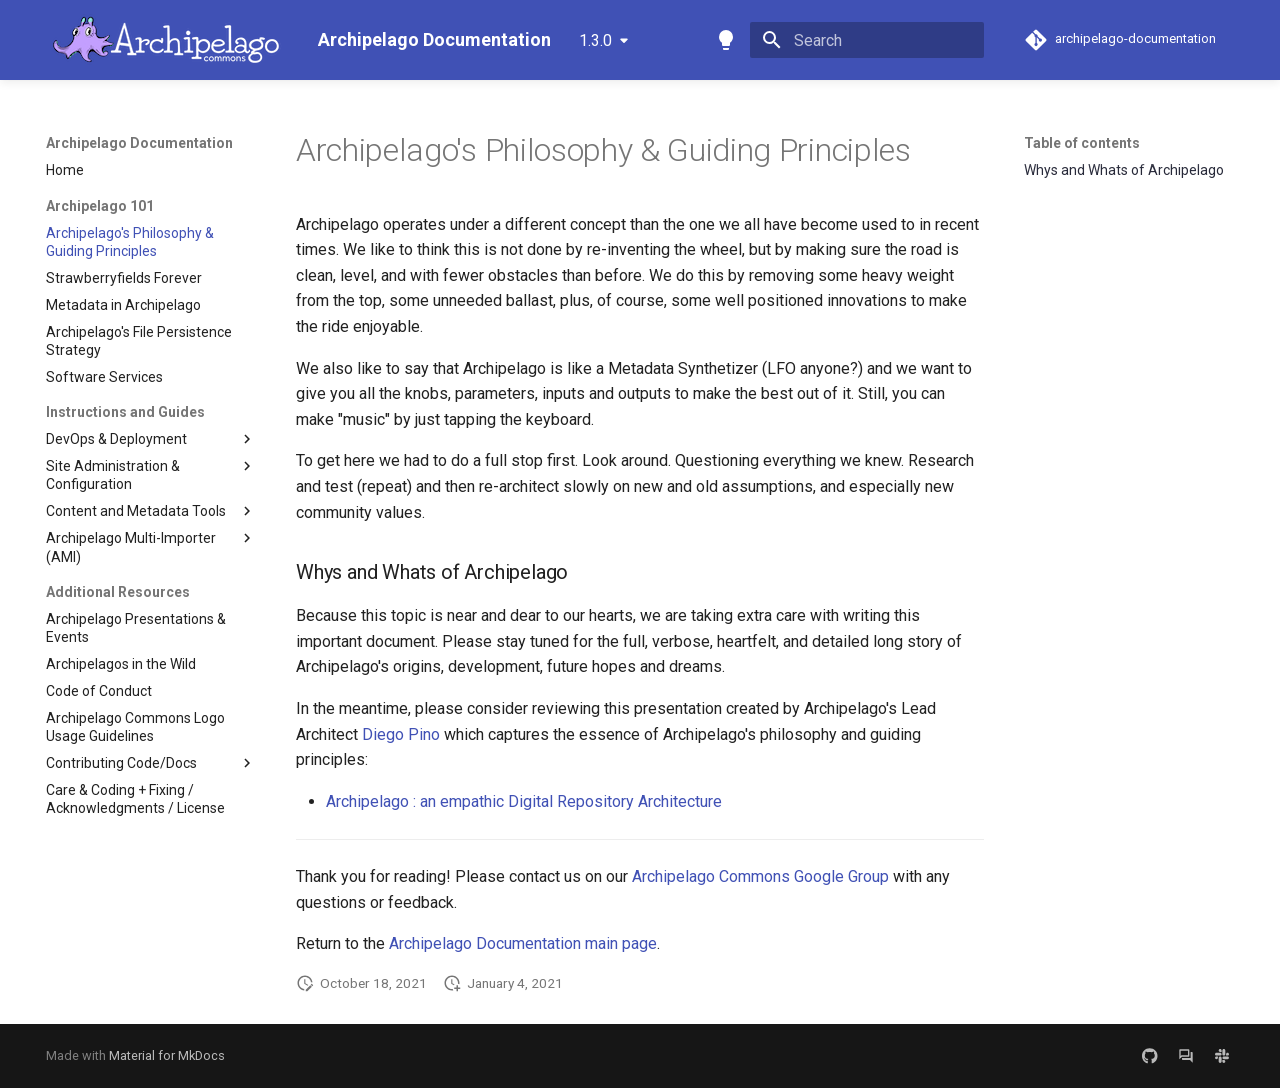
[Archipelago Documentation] (166, 40)
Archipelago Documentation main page (523, 943)
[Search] (867, 40)
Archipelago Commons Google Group (760, 876)
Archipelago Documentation (139, 143)
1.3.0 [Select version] (595, 40)
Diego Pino (401, 734)
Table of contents (1082, 143)
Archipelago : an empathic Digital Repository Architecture (524, 801)
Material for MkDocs (167, 1055)
